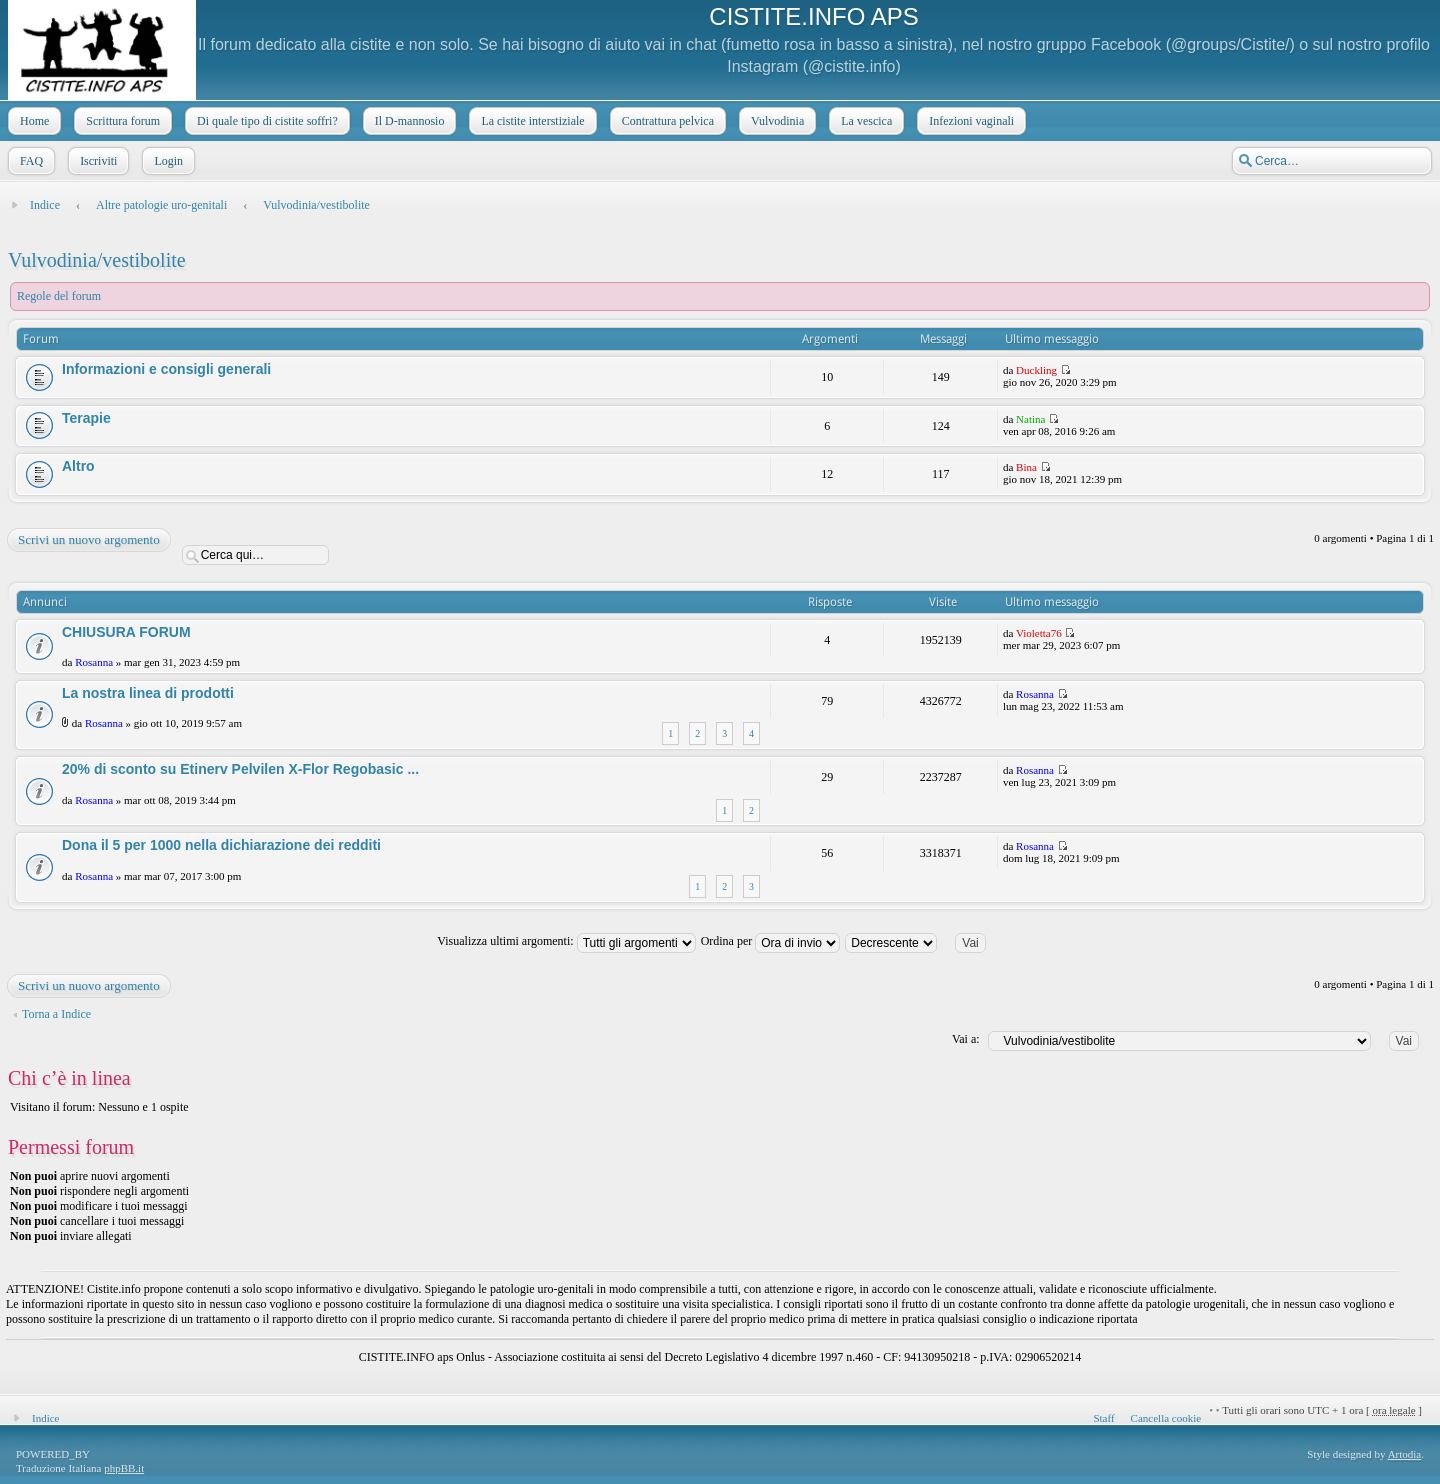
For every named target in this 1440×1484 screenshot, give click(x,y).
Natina (1030, 419)
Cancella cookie (1166, 1418)
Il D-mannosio (408, 121)
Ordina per (771, 941)
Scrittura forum (121, 121)
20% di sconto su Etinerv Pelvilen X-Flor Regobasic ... (240, 769)
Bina (1026, 467)
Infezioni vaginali (969, 121)
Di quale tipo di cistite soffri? (265, 121)
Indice (45, 205)
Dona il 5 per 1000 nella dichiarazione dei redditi (221, 845)
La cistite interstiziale (530, 121)
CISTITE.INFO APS (813, 16)
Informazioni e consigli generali (166, 369)
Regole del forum (59, 296)
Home (32, 121)
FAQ (29, 161)
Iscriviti (96, 161)
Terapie (86, 418)
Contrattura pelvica (666, 121)
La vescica (864, 121)
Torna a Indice (56, 1014)
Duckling (1036, 370)
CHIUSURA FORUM (126, 632)
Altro (78, 466)
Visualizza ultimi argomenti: (566, 941)
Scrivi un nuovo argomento (88, 540)
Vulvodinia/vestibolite (316, 205)
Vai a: (966, 1039)
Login (166, 161)
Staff (1103, 1418)
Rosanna (94, 662)
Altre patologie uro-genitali (161, 205)
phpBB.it (124, 1468)
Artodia (1405, 1454)
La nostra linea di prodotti (148, 693)
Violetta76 (1039, 633)
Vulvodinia (775, 121)
